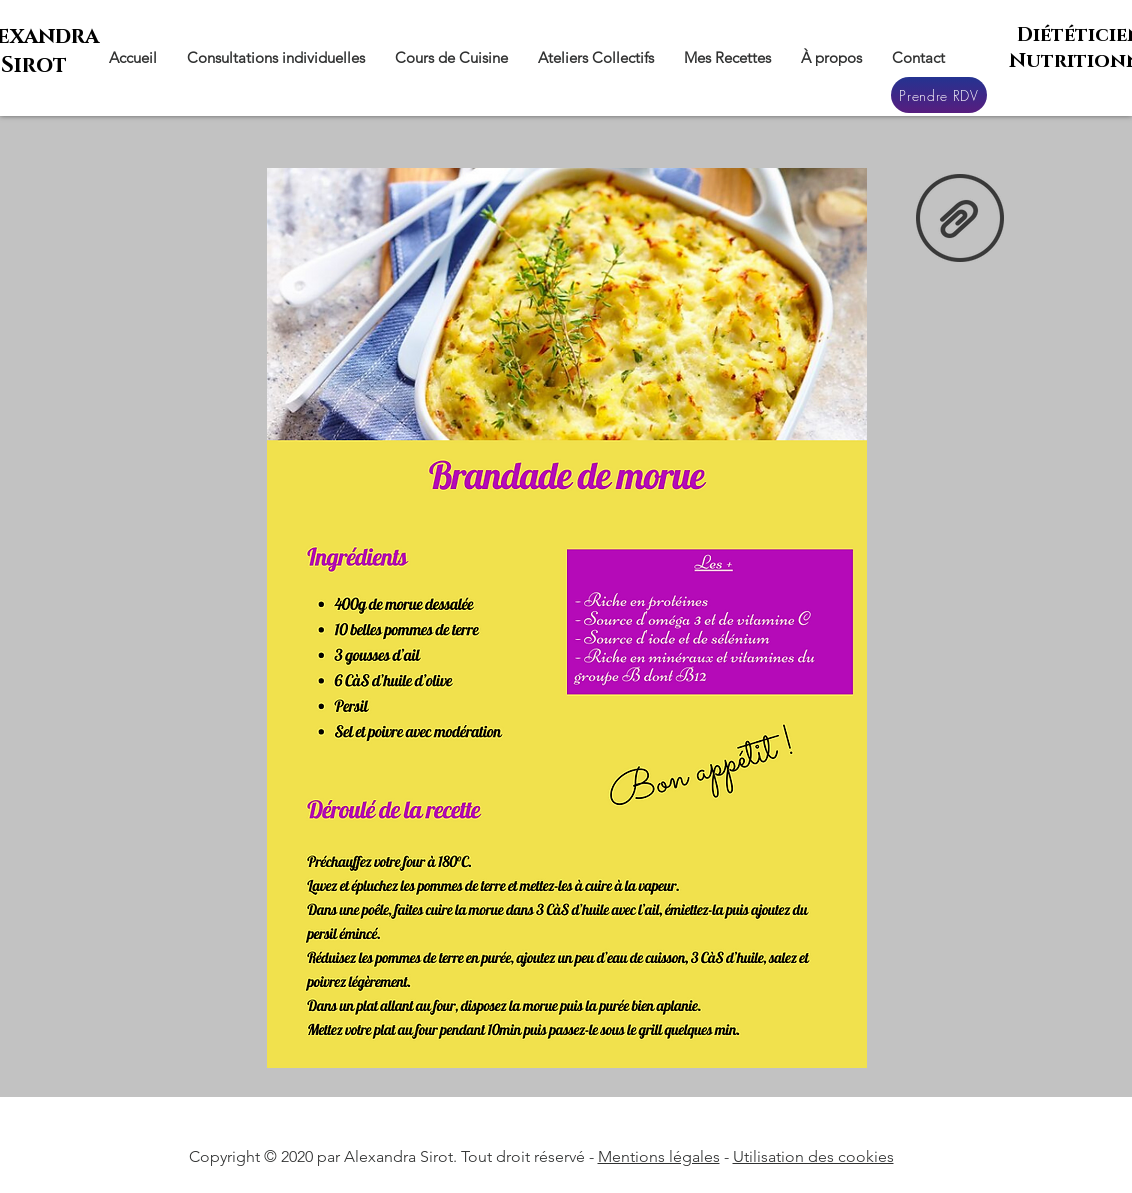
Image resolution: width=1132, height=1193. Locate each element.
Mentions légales (659, 1156)
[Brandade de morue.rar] (960, 220)
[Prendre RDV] (939, 95)
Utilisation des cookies (813, 1156)
